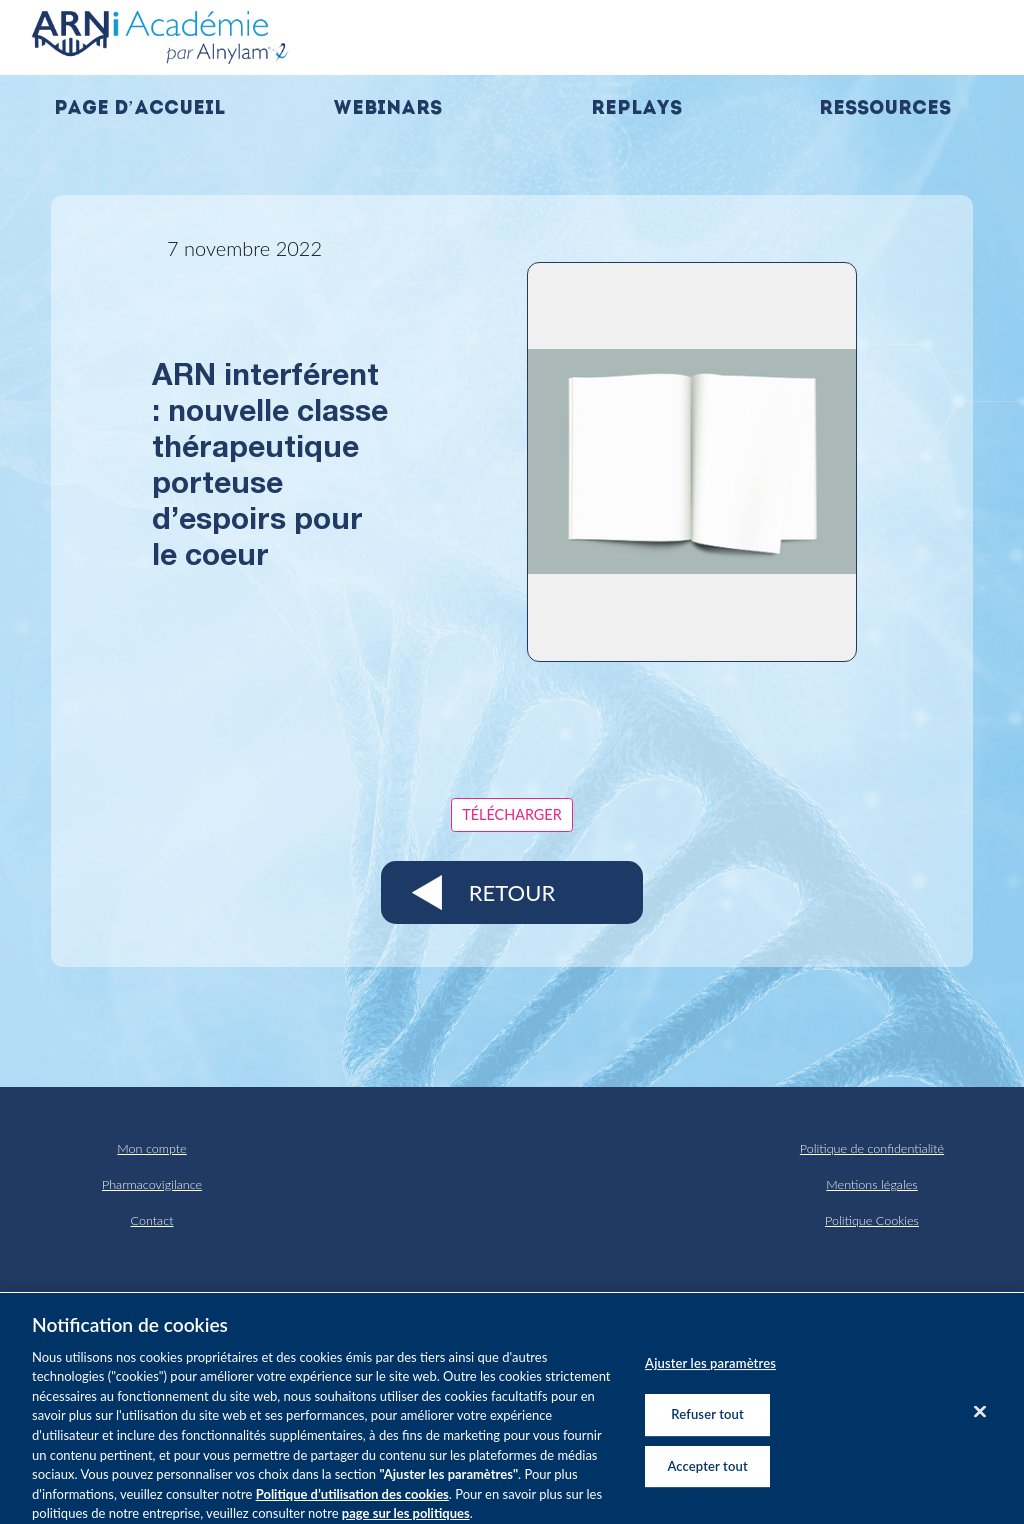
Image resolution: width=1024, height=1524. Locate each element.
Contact (152, 1220)
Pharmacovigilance (152, 1184)
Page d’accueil (139, 109)
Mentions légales (871, 1184)
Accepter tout (707, 1480)
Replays (636, 109)
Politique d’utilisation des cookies (352, 1508)
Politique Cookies (872, 1220)
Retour (512, 892)
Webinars (387, 109)
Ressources (885, 109)
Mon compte (151, 1148)
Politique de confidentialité (872, 1148)
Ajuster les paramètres (710, 1378)
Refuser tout (707, 1429)
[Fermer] (980, 1427)
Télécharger (511, 814)
